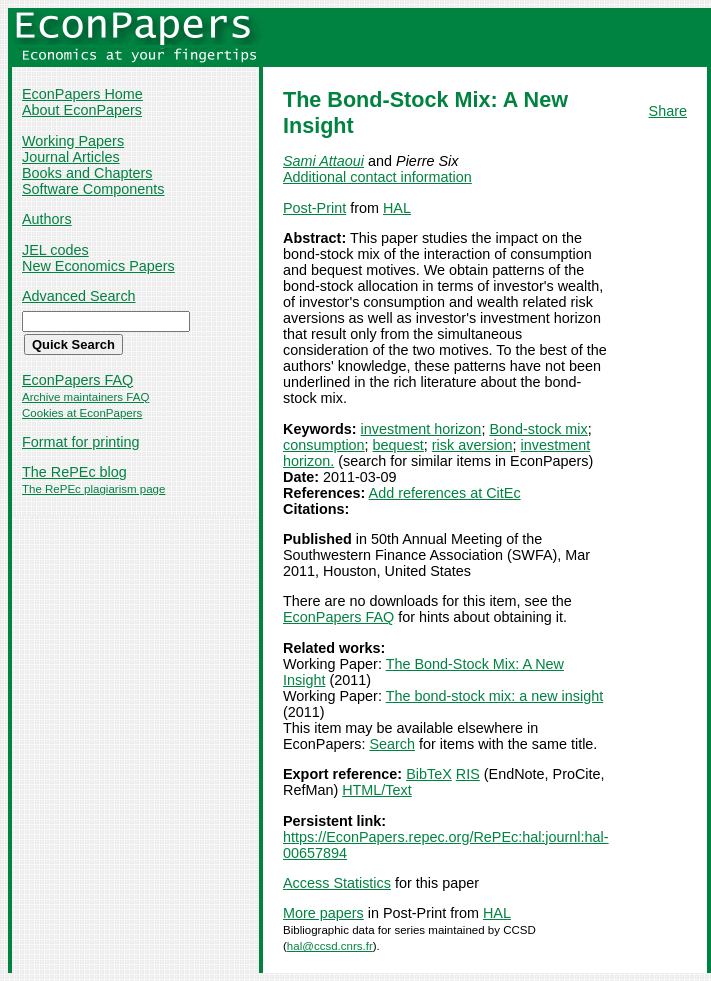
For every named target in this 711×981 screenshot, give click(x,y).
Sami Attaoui (323, 161)
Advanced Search (79, 296)
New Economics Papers (98, 266)
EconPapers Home (82, 94)
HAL (397, 208)
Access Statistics (337, 883)
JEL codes (55, 250)
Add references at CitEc (445, 493)
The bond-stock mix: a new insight (495, 696)
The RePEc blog (74, 472)
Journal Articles (71, 157)
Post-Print (314, 208)
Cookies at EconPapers (82, 413)
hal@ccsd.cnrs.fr (330, 946)
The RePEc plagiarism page (93, 489)
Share (668, 111)
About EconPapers (82, 110)
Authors (47, 219)
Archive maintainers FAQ (85, 397)
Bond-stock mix (538, 429)
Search (392, 744)
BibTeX (429, 774)
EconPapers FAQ (77, 380)
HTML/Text (377, 790)
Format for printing (81, 442)
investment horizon (421, 429)
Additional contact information (377, 177)
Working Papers (73, 141)
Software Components (93, 189)
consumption (324, 445)
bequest (398, 445)
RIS (468, 774)
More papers (323, 913)
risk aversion (472, 445)
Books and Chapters (87, 173)
